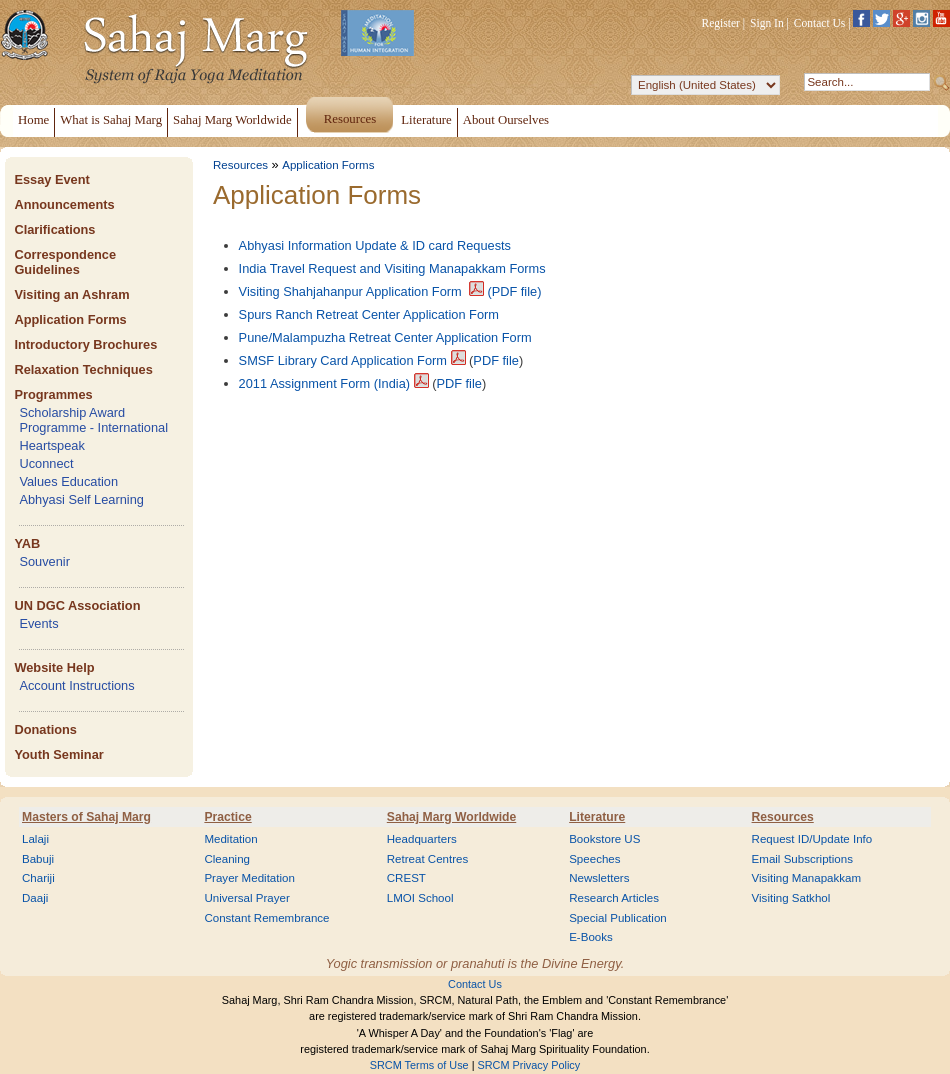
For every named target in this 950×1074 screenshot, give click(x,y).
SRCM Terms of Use (419, 1065)
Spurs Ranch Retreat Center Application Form (369, 314)
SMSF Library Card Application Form (343, 360)
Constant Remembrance (266, 918)
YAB (27, 543)
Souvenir (44, 561)
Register (721, 23)
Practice (227, 817)
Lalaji (35, 839)
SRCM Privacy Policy (529, 1065)
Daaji (35, 898)
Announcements (64, 204)
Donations (45, 729)
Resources (240, 165)
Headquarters (422, 839)
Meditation (230, 839)
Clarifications (54, 229)
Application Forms (70, 319)
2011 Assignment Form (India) (324, 383)
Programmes (53, 394)
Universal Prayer (246, 898)
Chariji (38, 878)
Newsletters (599, 878)
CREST (406, 878)
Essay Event (51, 179)
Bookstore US (604, 839)
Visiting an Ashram (71, 294)
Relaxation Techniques (83, 369)
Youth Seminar (58, 754)
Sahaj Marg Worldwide (451, 817)
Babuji (38, 859)
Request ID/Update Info (812, 839)
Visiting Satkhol (791, 898)
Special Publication (618, 918)
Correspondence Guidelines (65, 262)
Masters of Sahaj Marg (86, 817)
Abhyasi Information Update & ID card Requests (375, 245)
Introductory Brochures (85, 344)
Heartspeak (51, 445)
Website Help (54, 667)
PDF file (496, 360)
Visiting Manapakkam (807, 878)
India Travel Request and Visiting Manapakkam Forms (392, 268)
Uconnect (46, 463)
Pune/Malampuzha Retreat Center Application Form (385, 337)
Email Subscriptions (802, 859)
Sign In (767, 23)
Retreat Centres (428, 859)
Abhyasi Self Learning (81, 499)
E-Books (591, 937)
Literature (597, 817)
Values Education (68, 481)
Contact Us (820, 23)
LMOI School (420, 898)
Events (38, 623)
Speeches (594, 859)
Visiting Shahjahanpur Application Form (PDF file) (390, 291)
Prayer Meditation (249, 878)
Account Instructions (76, 685)
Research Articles (614, 898)
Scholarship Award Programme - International (93, 420)
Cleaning (227, 859)
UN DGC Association (77, 605)
